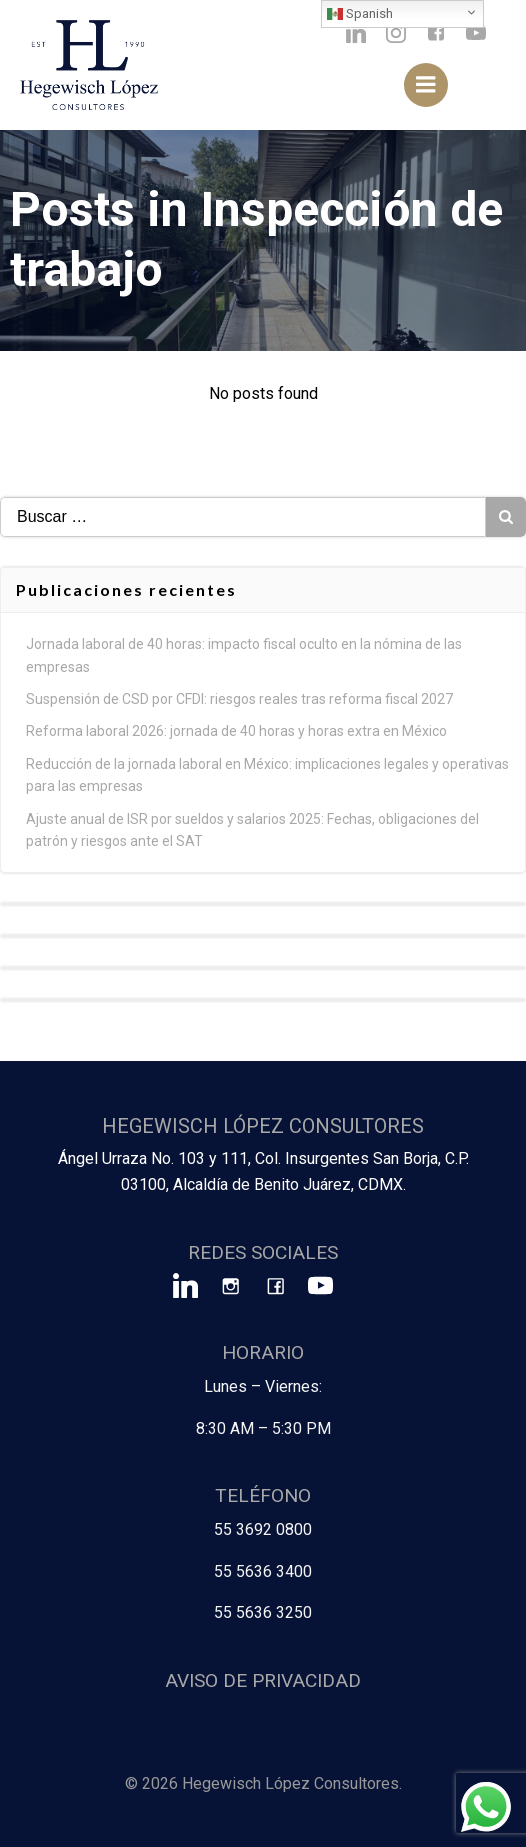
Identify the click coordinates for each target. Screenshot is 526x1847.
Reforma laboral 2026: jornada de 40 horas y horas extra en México (236, 731)
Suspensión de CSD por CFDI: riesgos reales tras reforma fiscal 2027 (239, 699)
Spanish (360, 14)
